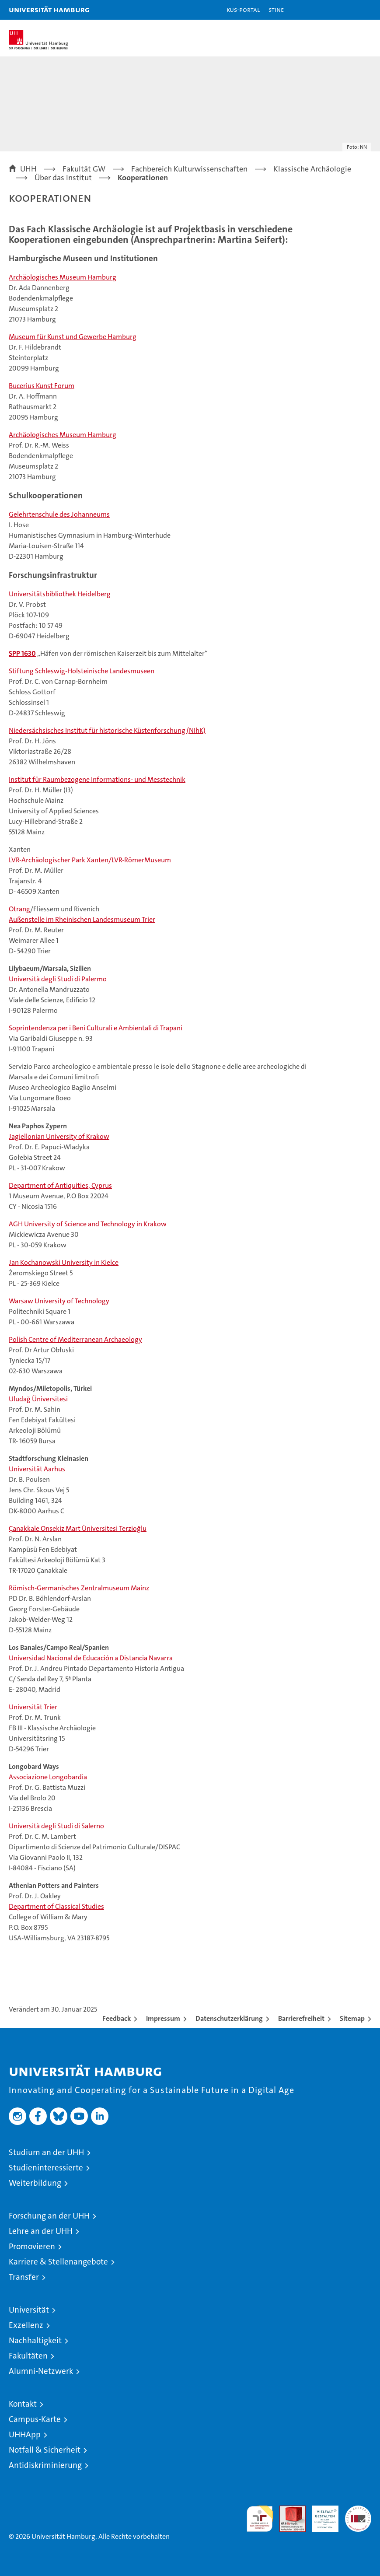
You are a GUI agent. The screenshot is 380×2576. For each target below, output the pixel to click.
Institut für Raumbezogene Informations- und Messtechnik (97, 779)
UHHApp (25, 2434)
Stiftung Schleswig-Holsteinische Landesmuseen (81, 671)
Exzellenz (26, 2325)
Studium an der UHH (46, 2152)
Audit (287, 2510)
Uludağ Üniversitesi (38, 1399)
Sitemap (352, 2018)
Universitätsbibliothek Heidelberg (60, 593)
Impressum (163, 2018)
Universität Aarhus (37, 1469)
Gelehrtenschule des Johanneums (59, 514)
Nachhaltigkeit (35, 2340)
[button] (346, 10)
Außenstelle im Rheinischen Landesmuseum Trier (82, 919)
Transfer (24, 2277)
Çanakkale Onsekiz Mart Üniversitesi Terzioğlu (77, 1528)
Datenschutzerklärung (229, 2018)
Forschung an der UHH (49, 2215)
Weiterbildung (35, 2182)
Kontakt (23, 2403)
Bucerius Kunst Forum (41, 385)
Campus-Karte (35, 2419)
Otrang (19, 909)
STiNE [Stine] (276, 9)
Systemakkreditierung (358, 2510)
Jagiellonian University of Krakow (59, 1136)
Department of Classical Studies (56, 1906)
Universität (29, 2309)
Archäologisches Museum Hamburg (62, 277)
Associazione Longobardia (48, 1777)
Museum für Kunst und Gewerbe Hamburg (72, 336)
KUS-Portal (243, 9)
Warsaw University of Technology (59, 1301)
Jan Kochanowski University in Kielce (64, 1262)
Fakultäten (28, 2355)
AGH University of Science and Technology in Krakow (88, 1223)
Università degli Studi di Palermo (58, 979)
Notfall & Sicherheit (44, 2449)
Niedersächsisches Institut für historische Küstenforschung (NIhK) (107, 730)
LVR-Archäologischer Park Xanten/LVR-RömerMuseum (90, 859)
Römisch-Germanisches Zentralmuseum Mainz (79, 1587)
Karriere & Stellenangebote (58, 2261)
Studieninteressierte (46, 2167)
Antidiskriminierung (45, 2465)
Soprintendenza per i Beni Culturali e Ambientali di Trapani (95, 1027)
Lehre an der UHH (41, 2231)
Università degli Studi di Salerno (56, 1825)
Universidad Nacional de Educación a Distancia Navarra (91, 1657)
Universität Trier (33, 1707)
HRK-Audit (320, 2515)
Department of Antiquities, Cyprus (60, 1185)
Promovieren (32, 2246)
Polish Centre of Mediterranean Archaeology (75, 1339)
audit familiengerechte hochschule (260, 2519)
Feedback (116, 2018)
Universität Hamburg (49, 9)
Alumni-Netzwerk (41, 2371)
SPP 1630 (22, 653)
